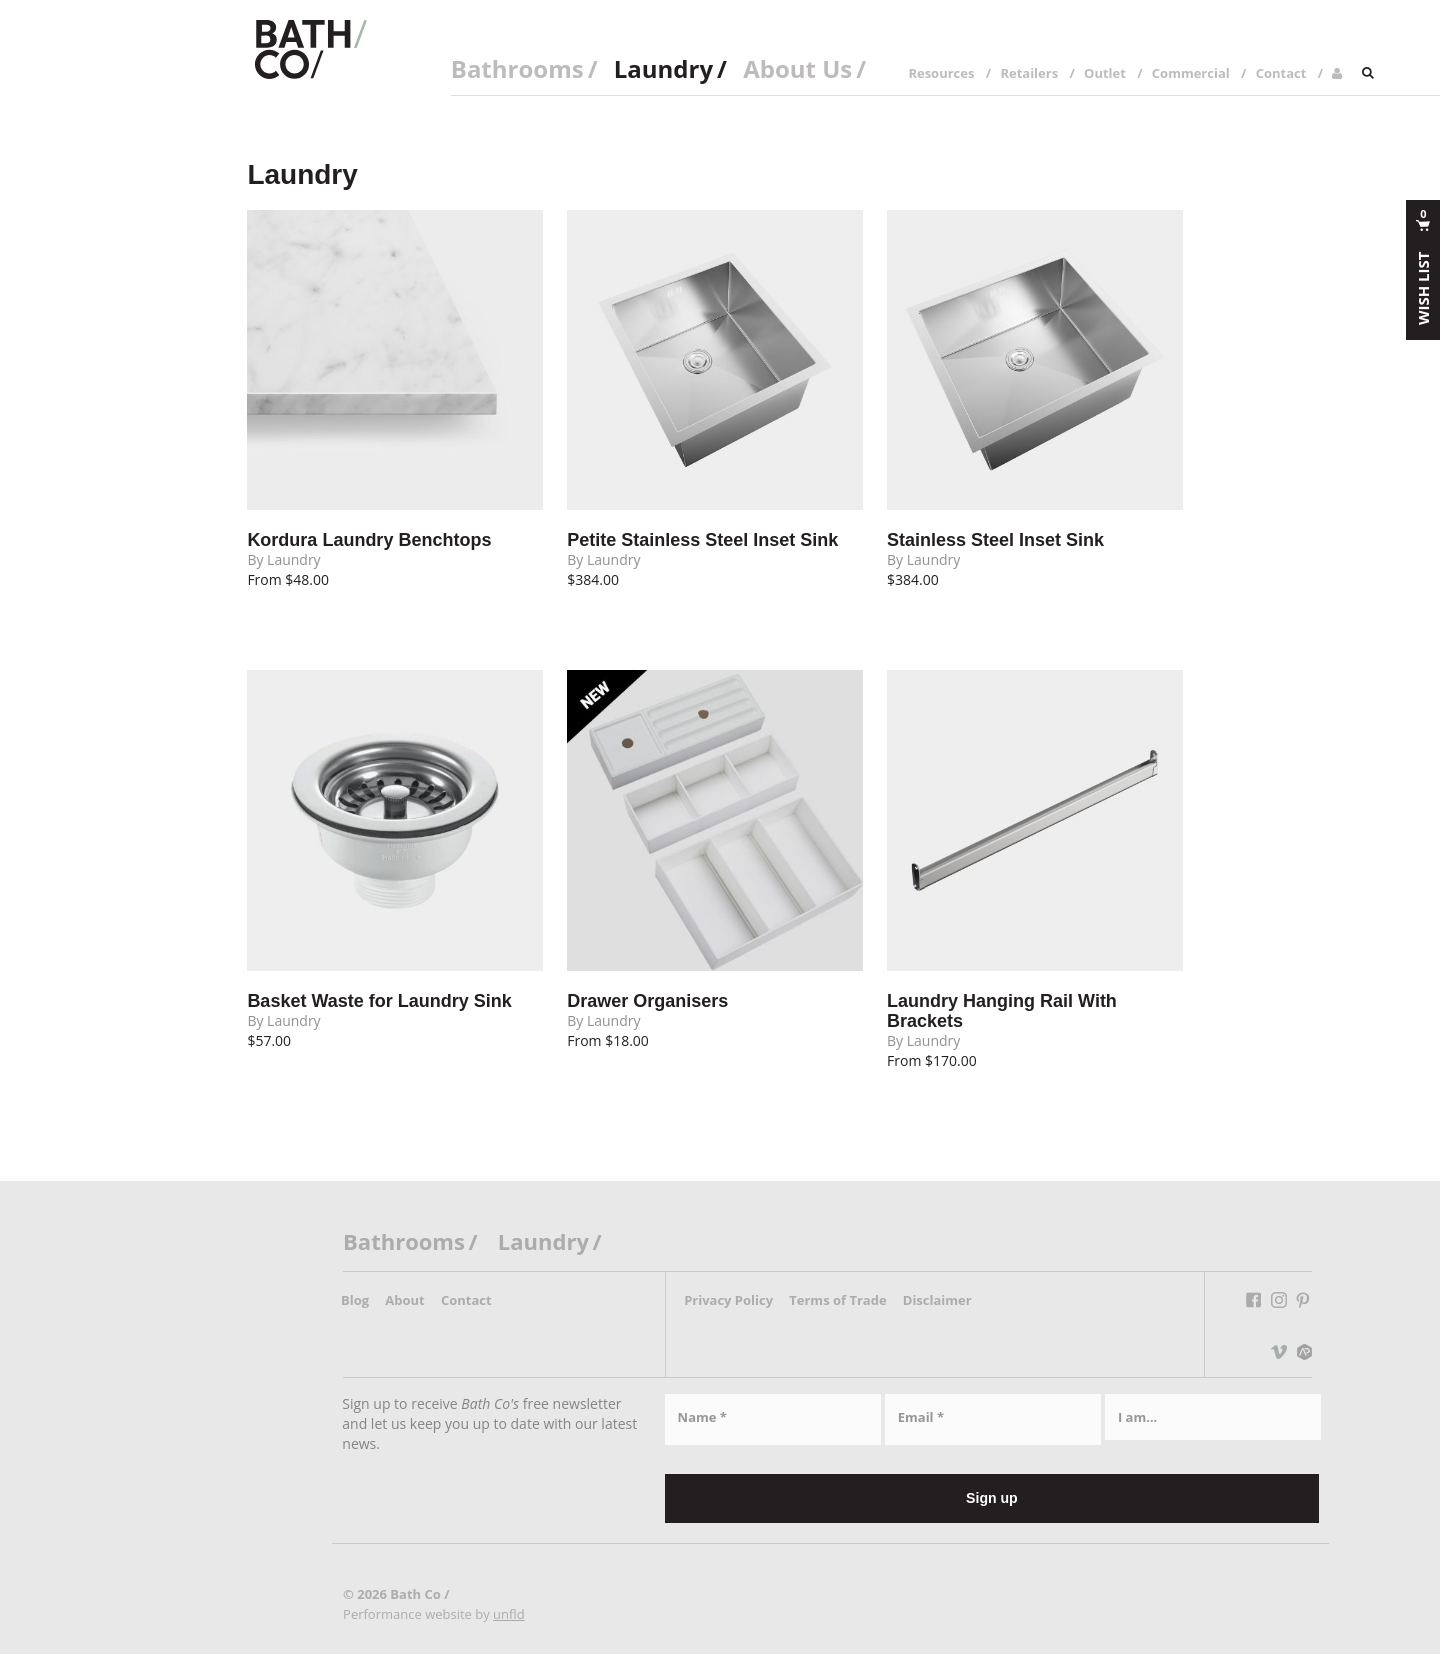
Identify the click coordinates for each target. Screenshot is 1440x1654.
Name (702, 1417)
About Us (797, 68)
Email (921, 1417)
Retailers (1029, 73)
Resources (941, 73)
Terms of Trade (837, 1300)
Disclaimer (937, 1300)
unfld (509, 1614)
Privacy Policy (728, 1300)
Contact (1281, 73)
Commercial (1191, 73)
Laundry (663, 68)
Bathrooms (517, 68)
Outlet (1105, 73)
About (404, 1300)
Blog (355, 1300)
